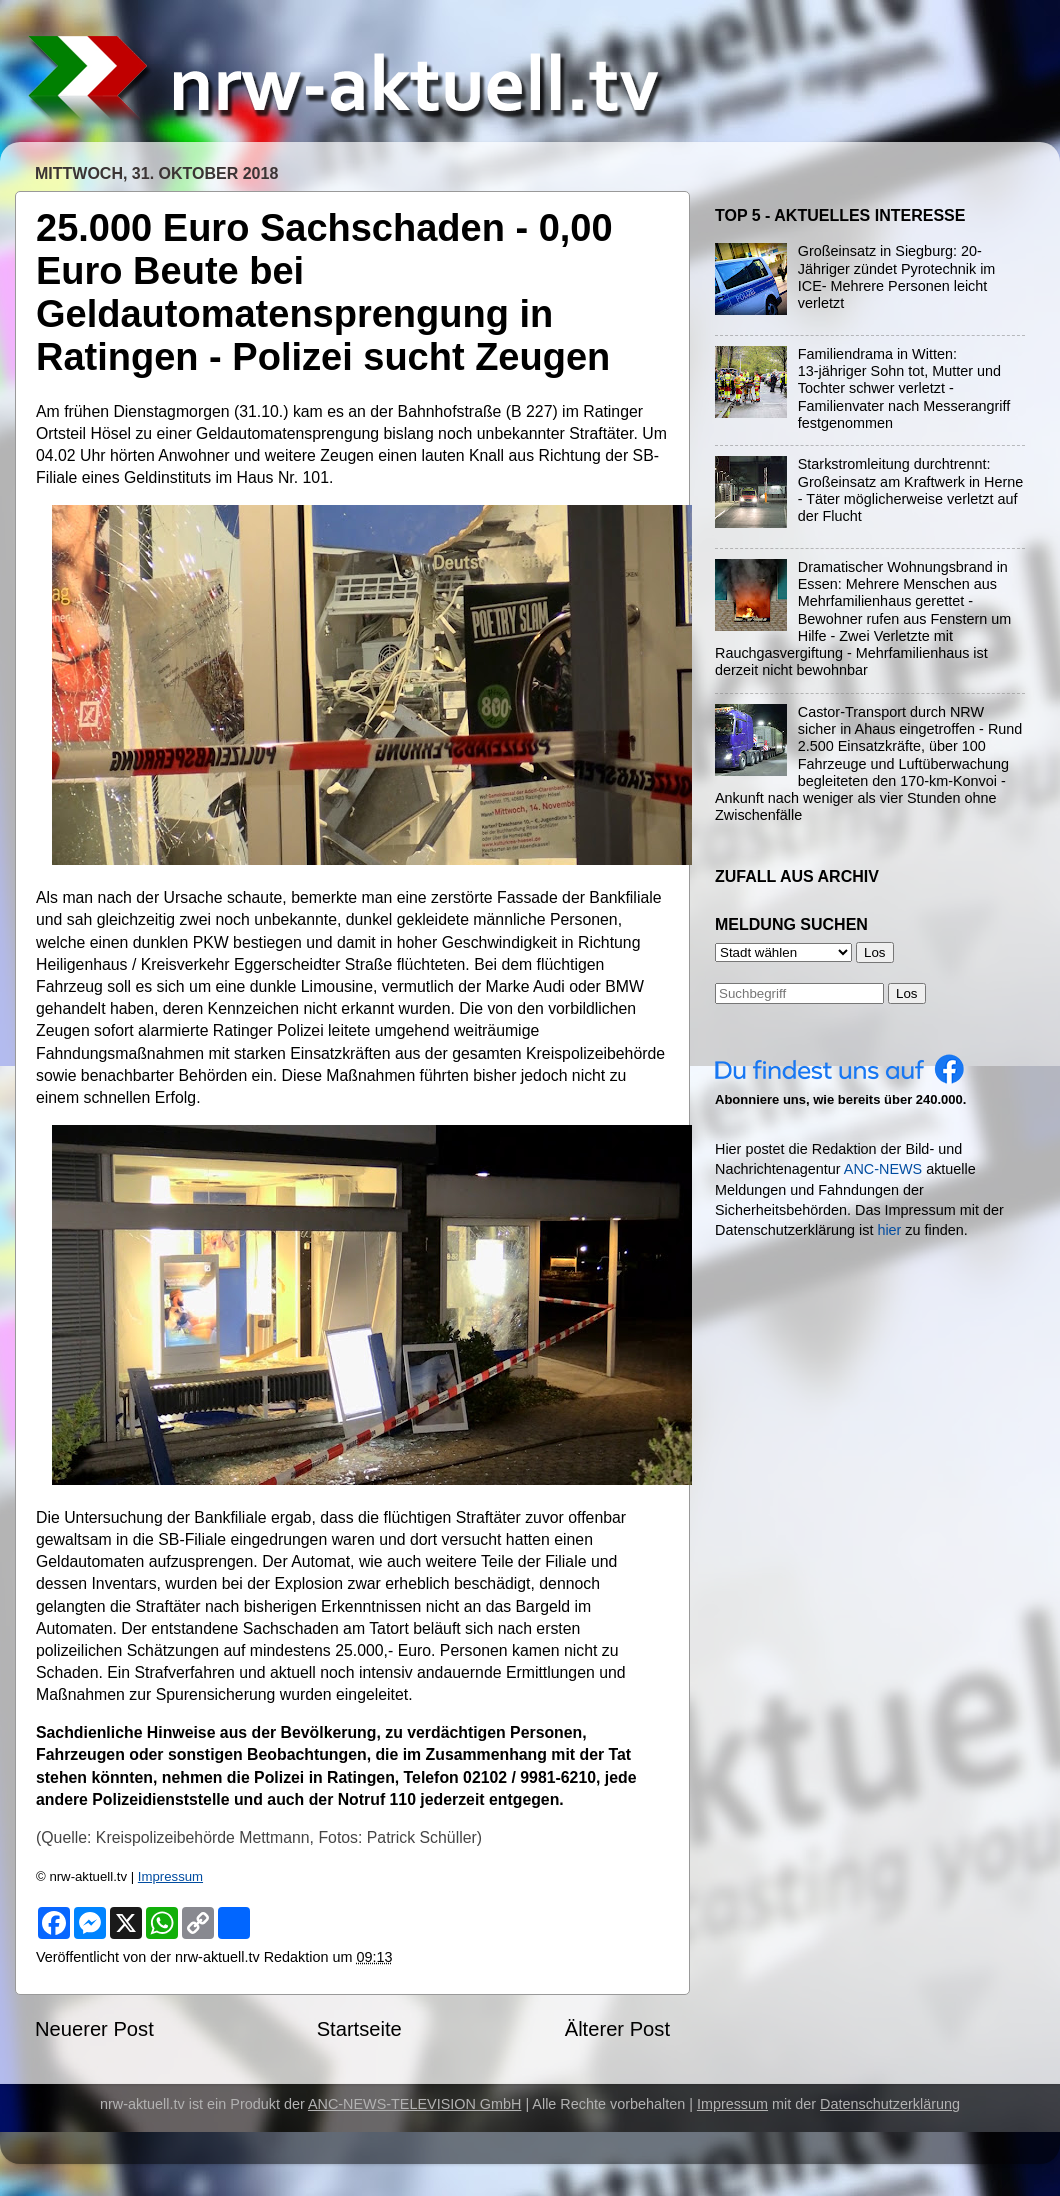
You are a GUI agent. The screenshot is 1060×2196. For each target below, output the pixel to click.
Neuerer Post (94, 2029)
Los (907, 993)
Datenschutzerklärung (890, 2104)
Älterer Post (617, 2029)
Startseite (359, 2029)
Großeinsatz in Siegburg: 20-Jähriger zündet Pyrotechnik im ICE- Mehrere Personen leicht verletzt (897, 277)
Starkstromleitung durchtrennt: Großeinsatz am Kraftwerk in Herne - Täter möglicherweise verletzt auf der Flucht (911, 490)
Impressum (170, 1876)
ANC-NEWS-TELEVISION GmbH (415, 2104)
